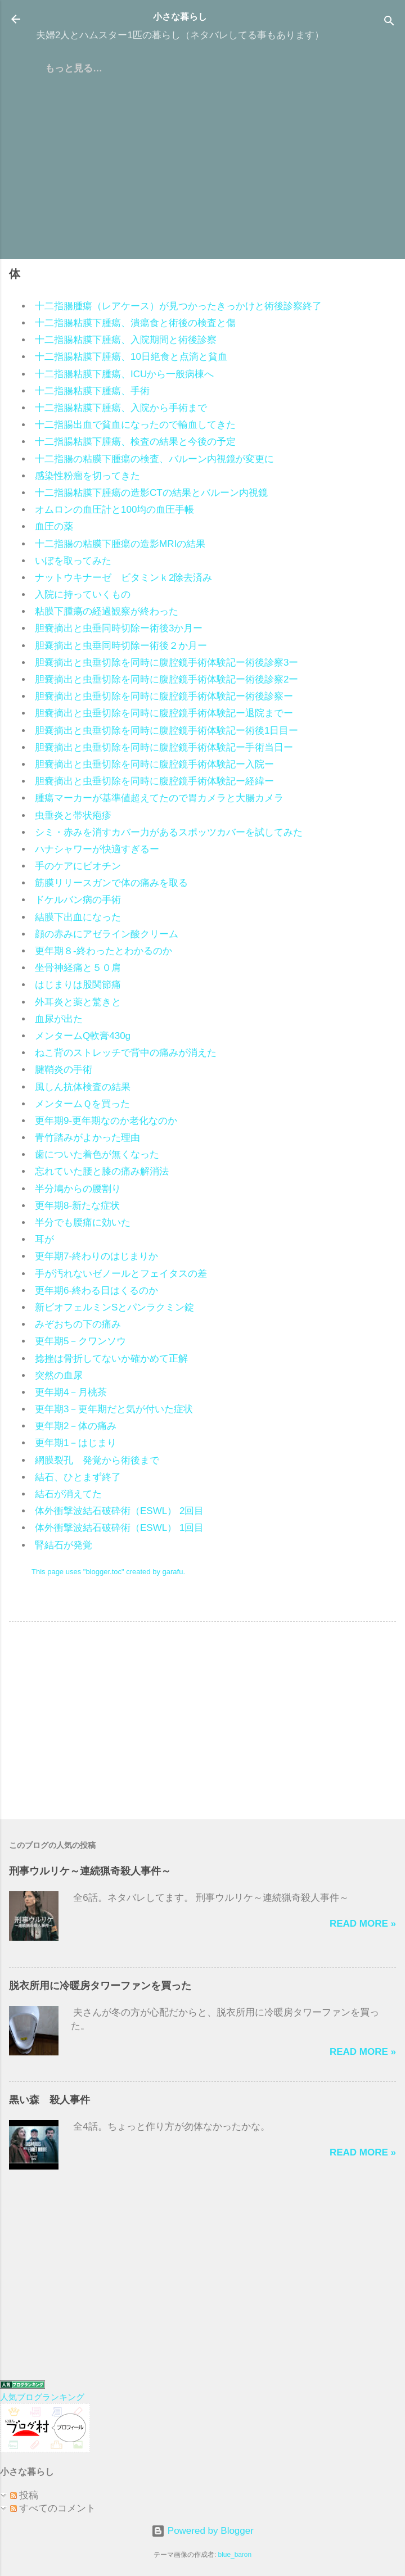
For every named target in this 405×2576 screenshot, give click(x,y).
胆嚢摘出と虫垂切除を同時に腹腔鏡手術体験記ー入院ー (154, 764)
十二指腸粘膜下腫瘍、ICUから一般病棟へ (124, 374)
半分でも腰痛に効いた (82, 1222)
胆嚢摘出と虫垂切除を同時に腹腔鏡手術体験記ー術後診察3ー (166, 662)
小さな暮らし (180, 16)
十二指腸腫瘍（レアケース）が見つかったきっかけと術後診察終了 (178, 306)
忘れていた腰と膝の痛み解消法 (102, 1171)
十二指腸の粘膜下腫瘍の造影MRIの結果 (120, 544)
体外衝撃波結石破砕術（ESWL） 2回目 (119, 1511)
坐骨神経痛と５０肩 (78, 967)
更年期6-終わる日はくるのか (96, 1290)
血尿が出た (59, 1019)
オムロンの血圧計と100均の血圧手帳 (114, 509)
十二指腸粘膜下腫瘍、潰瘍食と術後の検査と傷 (135, 323)
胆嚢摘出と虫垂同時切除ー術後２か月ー (121, 645)
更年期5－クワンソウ (80, 1341)
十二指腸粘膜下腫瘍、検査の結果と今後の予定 (135, 441)
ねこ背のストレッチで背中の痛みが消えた (126, 1052)
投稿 (24, 2495)
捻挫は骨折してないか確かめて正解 (111, 1358)
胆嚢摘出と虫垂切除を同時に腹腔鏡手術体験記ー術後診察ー (164, 696)
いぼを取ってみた (73, 560)
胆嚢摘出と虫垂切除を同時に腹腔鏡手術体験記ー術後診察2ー (166, 679)
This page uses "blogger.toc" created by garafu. (108, 1571)
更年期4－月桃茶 (71, 1392)
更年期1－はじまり (75, 1443)
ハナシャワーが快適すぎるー (97, 849)
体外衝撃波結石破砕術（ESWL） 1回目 (119, 1527)
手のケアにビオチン (78, 866)
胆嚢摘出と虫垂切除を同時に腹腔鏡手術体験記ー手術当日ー (164, 747)
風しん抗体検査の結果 (82, 1087)
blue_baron (235, 2555)
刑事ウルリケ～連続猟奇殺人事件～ (90, 1871)
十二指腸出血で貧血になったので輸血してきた (135, 424)
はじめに (113, 68)
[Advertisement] (202, 171)
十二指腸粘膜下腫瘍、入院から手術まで (121, 408)
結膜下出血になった (78, 917)
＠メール (288, 68)
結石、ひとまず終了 (78, 1477)
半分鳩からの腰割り (78, 1188)
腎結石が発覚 (63, 1545)
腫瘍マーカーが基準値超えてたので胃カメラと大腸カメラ (159, 798)
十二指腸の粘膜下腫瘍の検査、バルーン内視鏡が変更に (154, 459)
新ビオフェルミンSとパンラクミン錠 (114, 1307)
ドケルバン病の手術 (78, 899)
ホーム (59, 68)
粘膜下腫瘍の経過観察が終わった (106, 611)
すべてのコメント (53, 2508)
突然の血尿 (59, 1375)
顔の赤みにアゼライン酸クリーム (106, 934)
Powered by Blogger (202, 2530)
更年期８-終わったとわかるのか (103, 951)
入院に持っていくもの (82, 594)
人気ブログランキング (42, 2397)
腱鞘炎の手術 (63, 1069)
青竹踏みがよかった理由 (87, 1137)
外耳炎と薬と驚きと (78, 1002)
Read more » (363, 1923)
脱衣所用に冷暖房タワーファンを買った (100, 1985)
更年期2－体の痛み (75, 1426)
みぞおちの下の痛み (78, 1324)
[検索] (389, 23)
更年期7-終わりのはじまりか (96, 1256)
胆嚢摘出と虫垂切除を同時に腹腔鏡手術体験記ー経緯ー (154, 781)
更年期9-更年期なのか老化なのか (106, 1120)
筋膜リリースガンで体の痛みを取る (111, 883)
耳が (44, 1239)
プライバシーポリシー (201, 68)
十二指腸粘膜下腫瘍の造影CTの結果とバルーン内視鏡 (151, 492)
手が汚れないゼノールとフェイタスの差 (121, 1273)
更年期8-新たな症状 (77, 1205)
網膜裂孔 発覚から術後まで (97, 1460)
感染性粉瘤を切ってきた (87, 476)
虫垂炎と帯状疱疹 (73, 815)
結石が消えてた (68, 1494)
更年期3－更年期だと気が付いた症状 (114, 1409)
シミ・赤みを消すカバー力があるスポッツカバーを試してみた (169, 832)
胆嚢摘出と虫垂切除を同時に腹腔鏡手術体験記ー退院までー (164, 713)
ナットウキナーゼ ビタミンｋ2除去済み (123, 577)
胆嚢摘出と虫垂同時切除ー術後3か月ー (118, 628)
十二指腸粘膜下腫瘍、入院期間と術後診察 (126, 340)
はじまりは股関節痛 (78, 984)
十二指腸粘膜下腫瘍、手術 (92, 391)
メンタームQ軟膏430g (82, 1036)
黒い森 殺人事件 (49, 2099)
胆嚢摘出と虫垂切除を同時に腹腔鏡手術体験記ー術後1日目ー (166, 730)
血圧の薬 (54, 526)
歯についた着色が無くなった (97, 1154)
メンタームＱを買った (82, 1104)
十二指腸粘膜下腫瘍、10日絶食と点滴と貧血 (131, 356)
